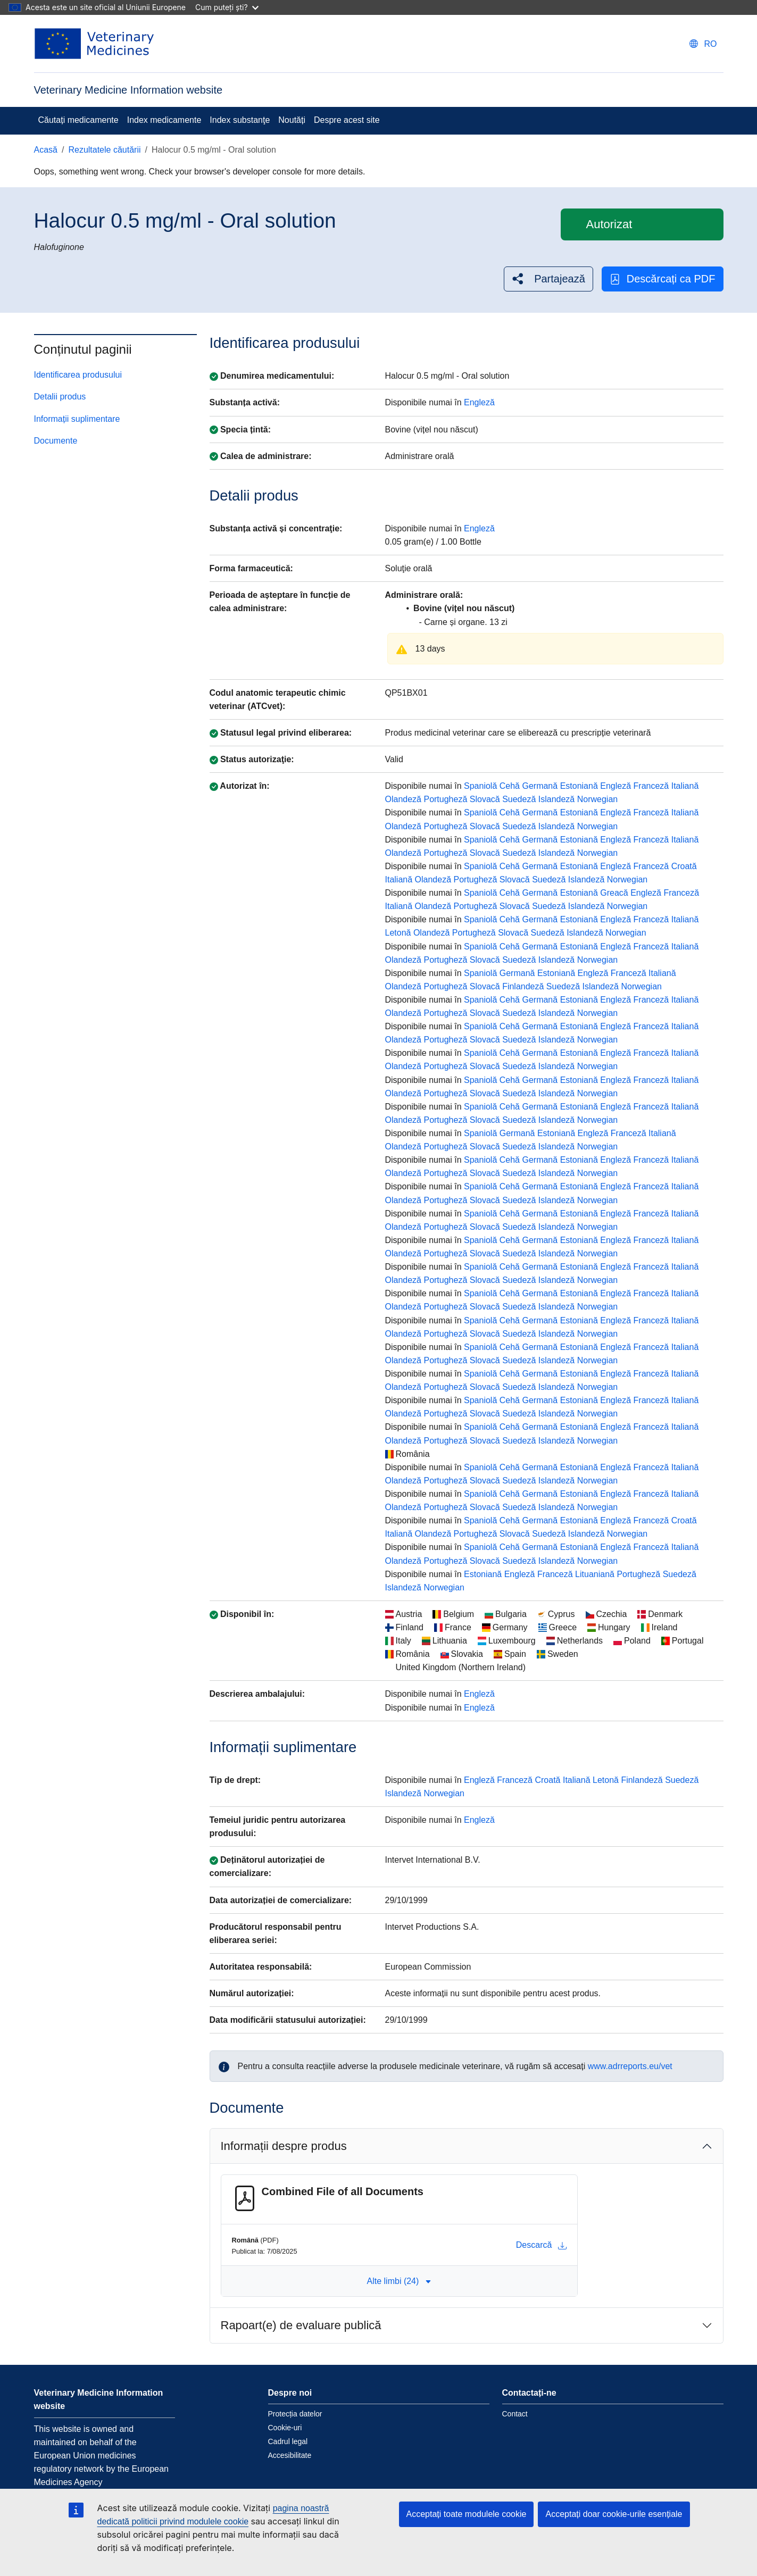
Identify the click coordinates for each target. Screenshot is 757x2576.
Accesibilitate (290, 2455)
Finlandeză (523, 986)
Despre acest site (347, 119)
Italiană (685, 785)
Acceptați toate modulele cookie (466, 2514)
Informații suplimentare (77, 418)
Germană (540, 785)
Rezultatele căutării (104, 149)
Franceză (651, 785)
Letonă (398, 932)
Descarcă (541, 2245)
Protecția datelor (295, 2414)
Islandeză (556, 799)
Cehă (510, 785)
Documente (56, 440)
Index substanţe (240, 119)
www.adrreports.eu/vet (630, 2066)
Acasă (45, 149)
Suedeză (519, 799)
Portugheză (445, 799)
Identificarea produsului (78, 374)
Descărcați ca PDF (663, 279)
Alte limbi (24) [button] (399, 2281)
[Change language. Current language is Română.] (703, 44)
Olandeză (403, 799)
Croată (684, 866)
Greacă (614, 892)
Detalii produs (60, 396)
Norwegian (597, 799)
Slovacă (485, 799)
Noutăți (291, 119)
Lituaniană (594, 1574)
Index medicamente (164, 119)
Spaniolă (480, 785)
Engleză (479, 402)
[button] (548, 278)
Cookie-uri (285, 2427)
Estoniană (579, 785)
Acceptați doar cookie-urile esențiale (613, 2514)
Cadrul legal (288, 2441)
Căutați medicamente (78, 119)
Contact (515, 2414)
